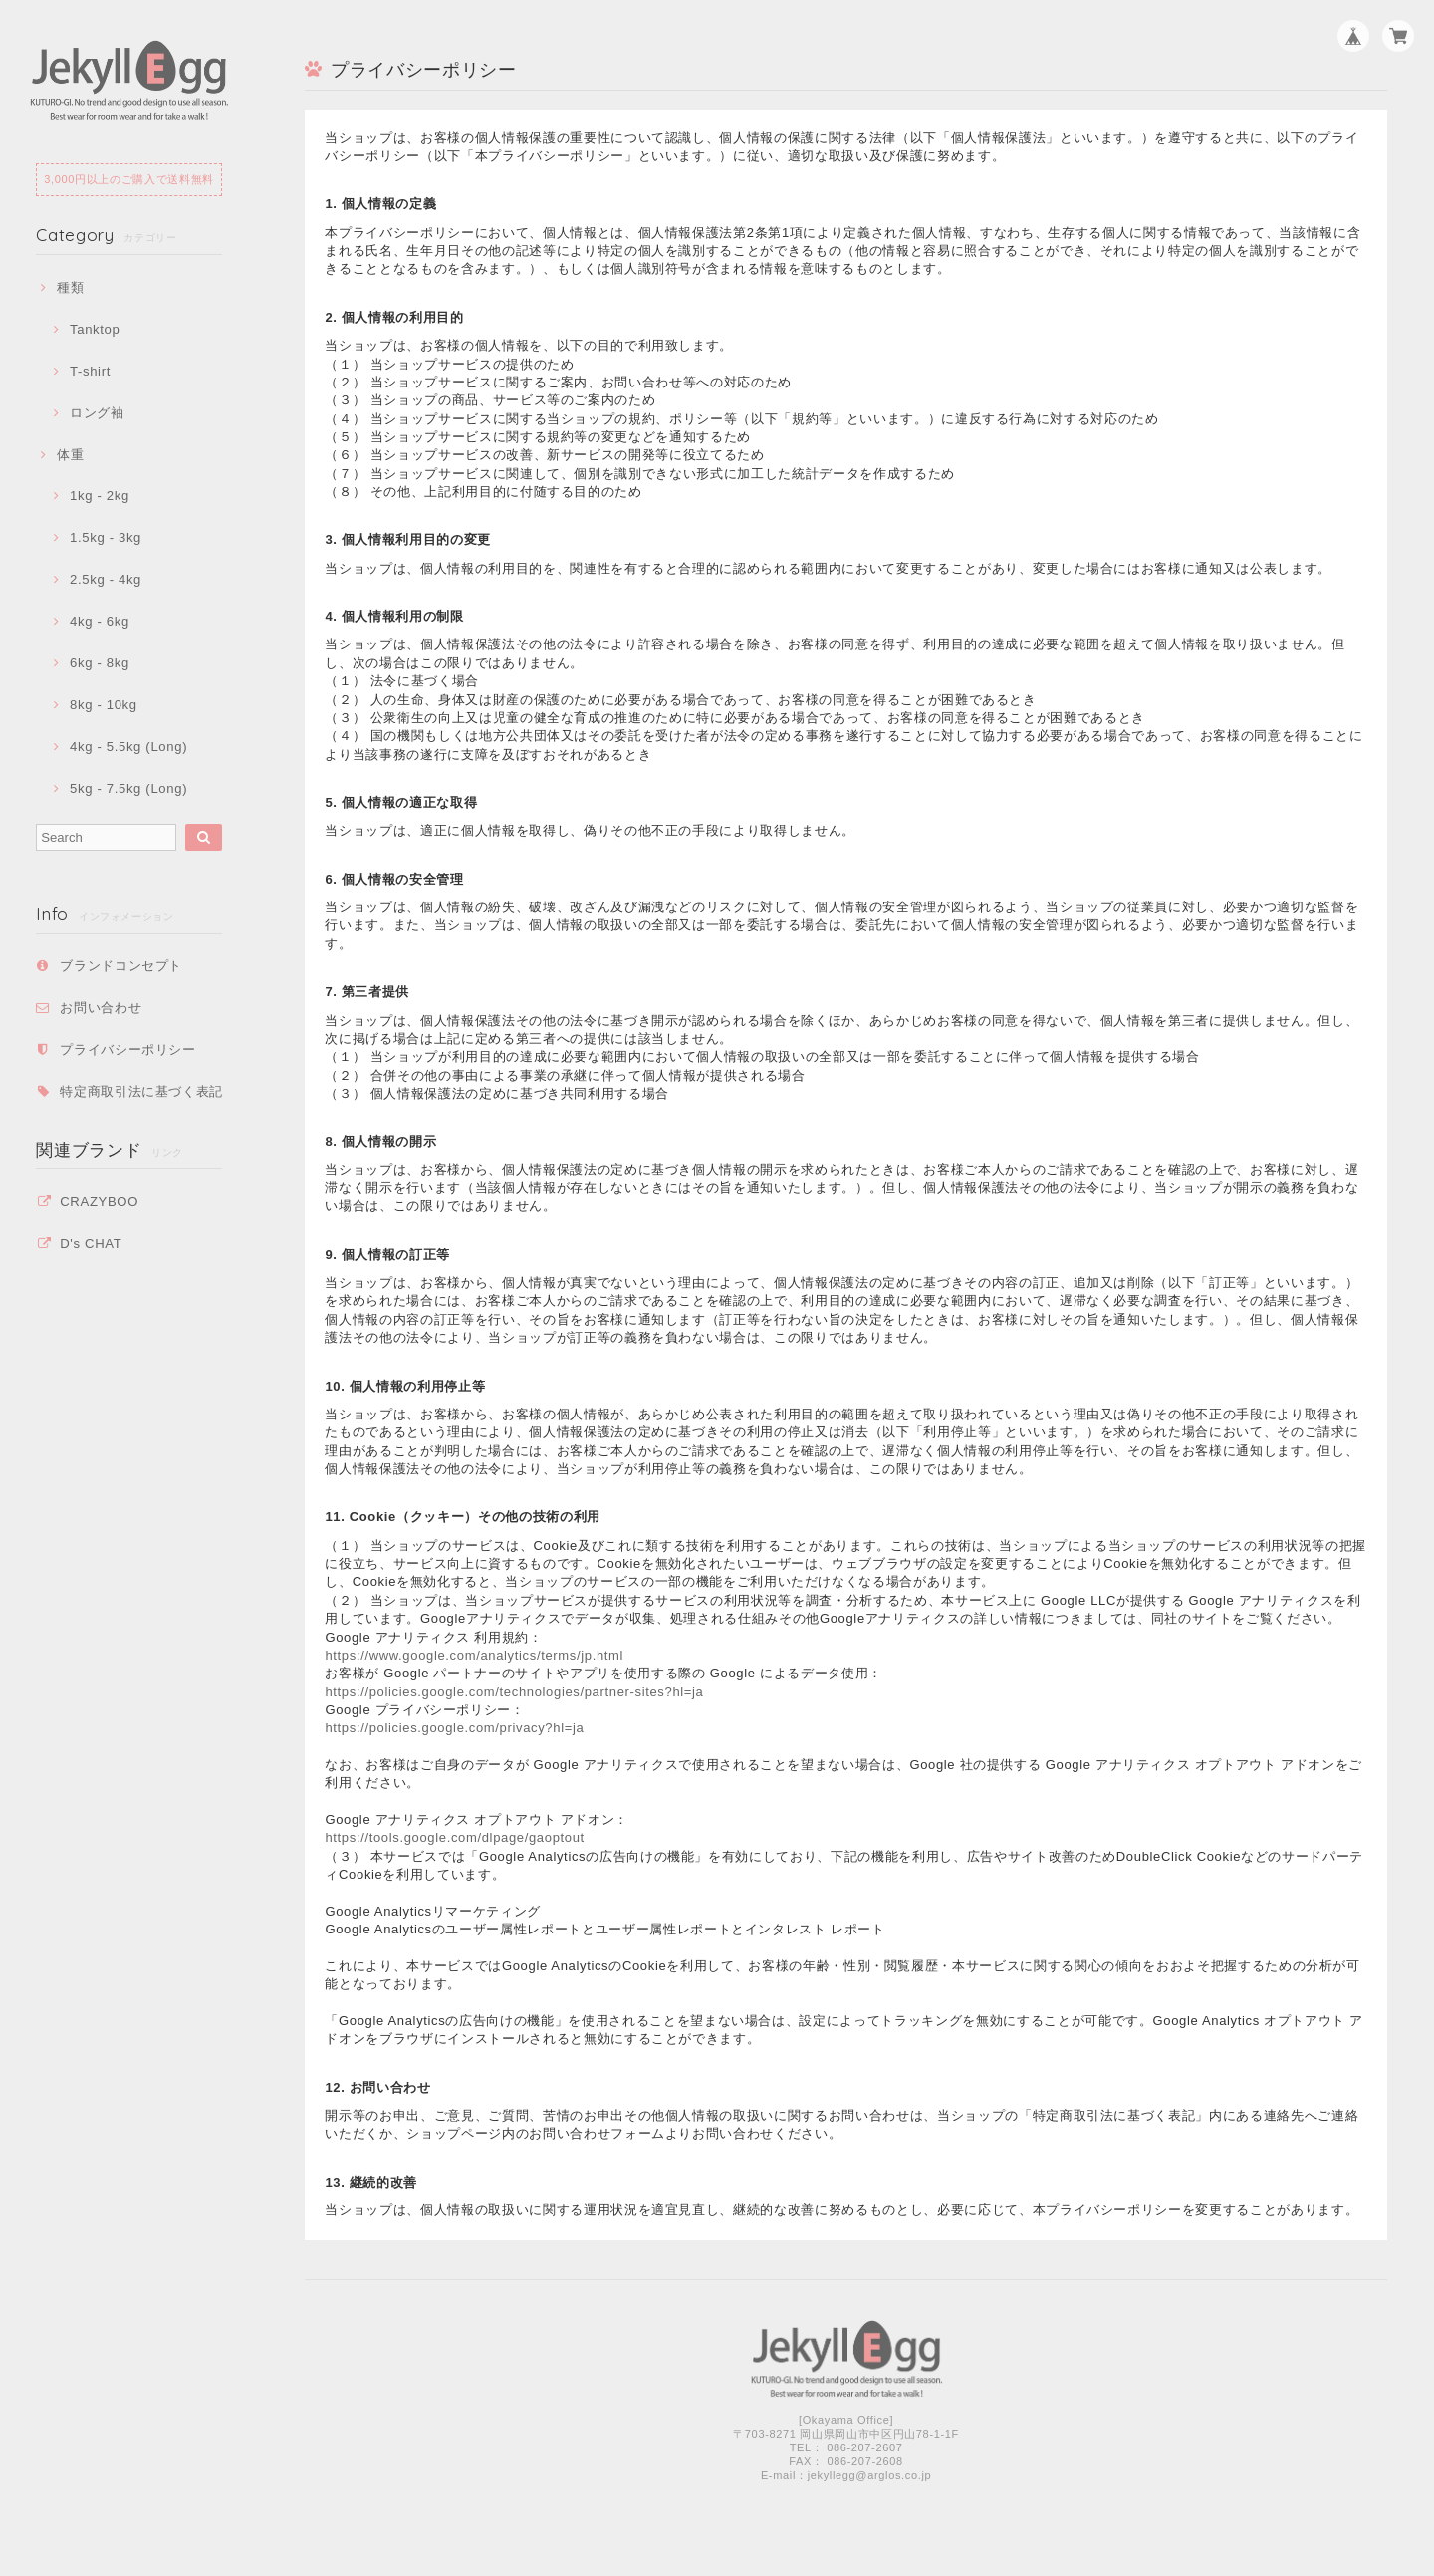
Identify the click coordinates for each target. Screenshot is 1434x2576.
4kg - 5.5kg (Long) (128, 746)
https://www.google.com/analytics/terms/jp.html (474, 1655)
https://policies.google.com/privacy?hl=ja (454, 1727)
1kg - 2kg (99, 495)
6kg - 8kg (99, 662)
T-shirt (90, 371)
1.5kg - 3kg (105, 537)
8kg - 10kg (103, 704)
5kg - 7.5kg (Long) (128, 788)
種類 (70, 287)
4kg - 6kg (99, 621)
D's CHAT (90, 1243)
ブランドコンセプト (121, 965)
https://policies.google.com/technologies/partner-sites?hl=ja (514, 1691)
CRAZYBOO (99, 1201)
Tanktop (95, 329)
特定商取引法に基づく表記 (141, 1091)
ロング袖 (97, 412)
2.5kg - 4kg (105, 579)
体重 (70, 454)
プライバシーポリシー (128, 1049)
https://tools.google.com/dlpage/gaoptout (454, 1837)
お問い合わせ (100, 1007)
